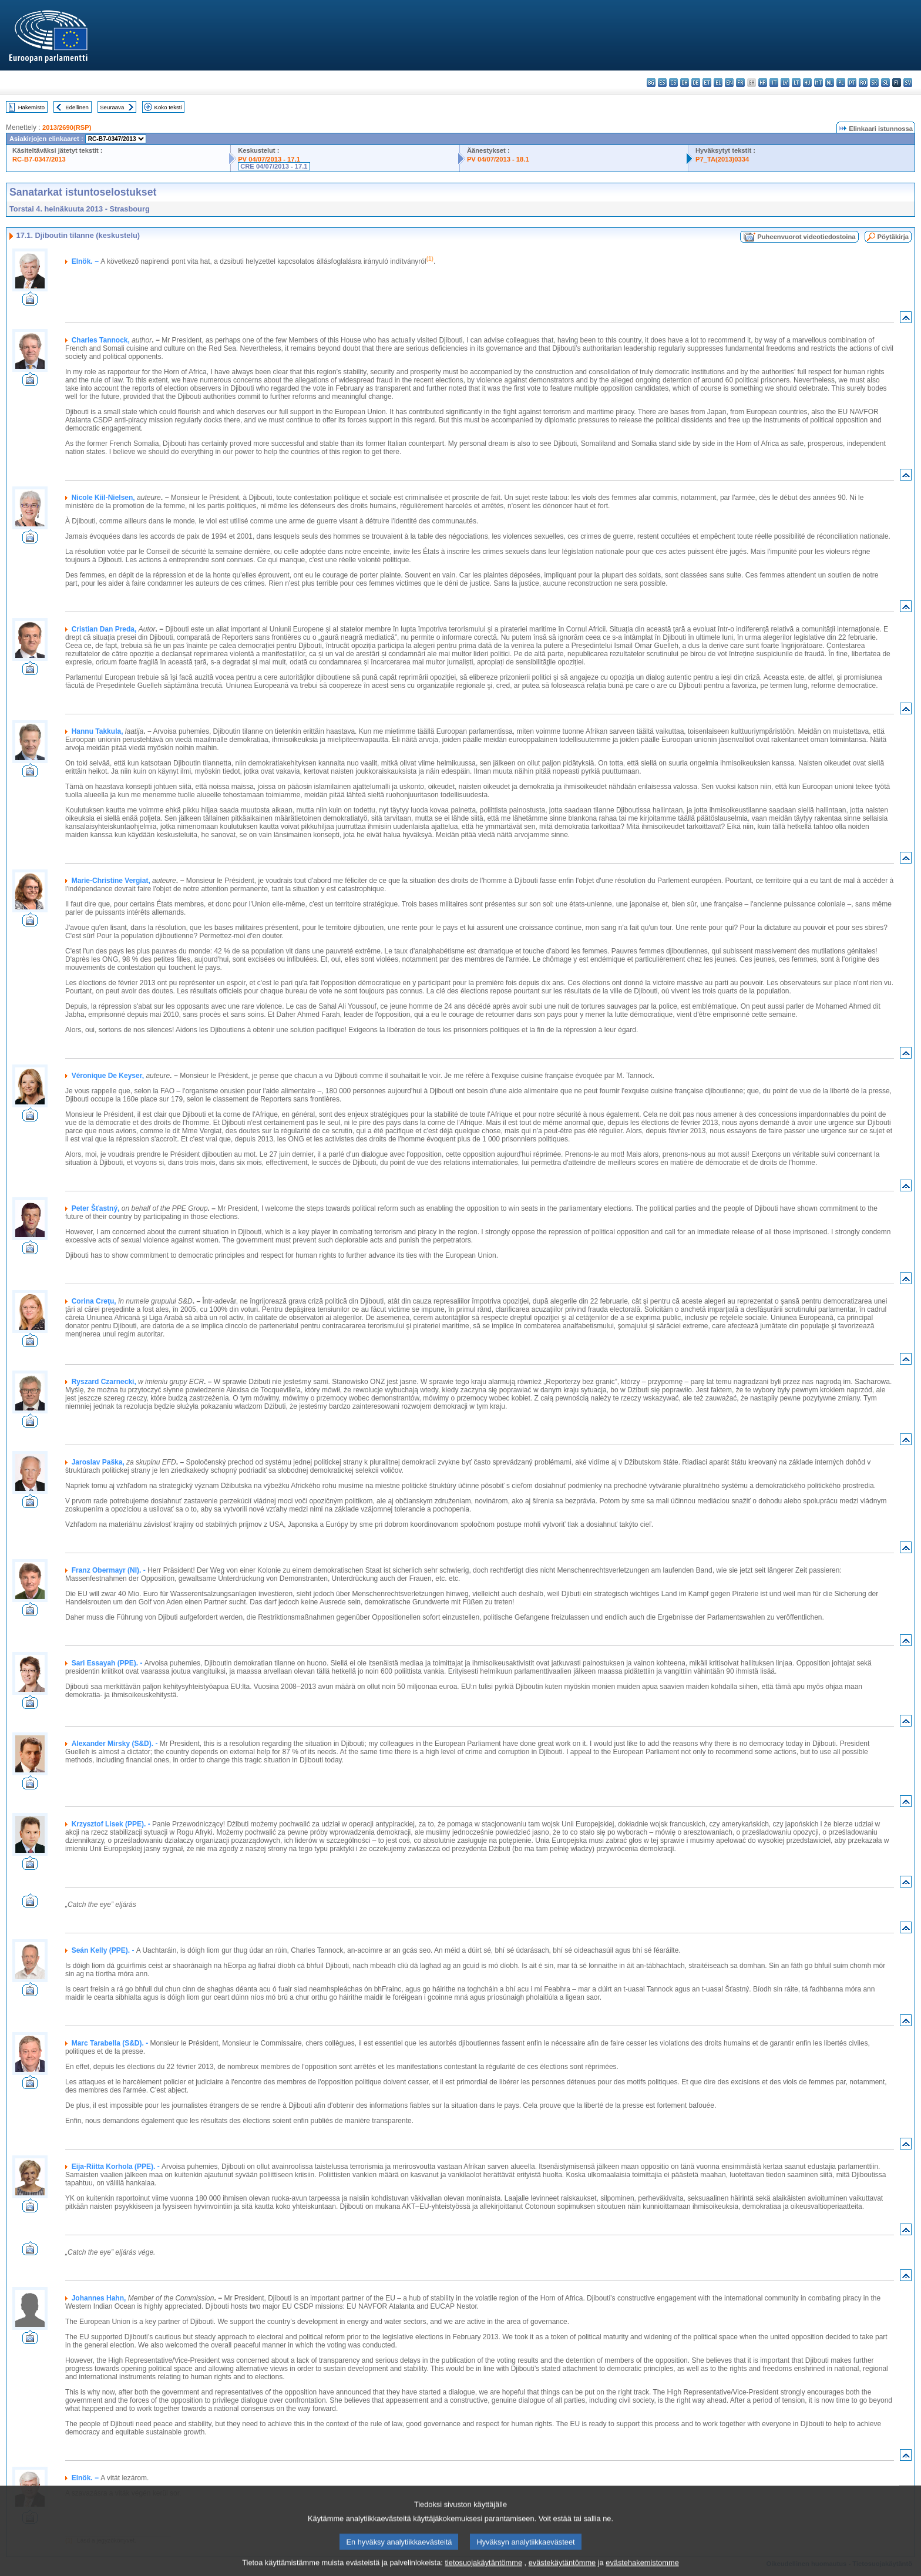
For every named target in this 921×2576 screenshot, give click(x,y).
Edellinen (76, 107)
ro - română (863, 82)
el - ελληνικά (718, 82)
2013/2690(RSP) (66, 127)
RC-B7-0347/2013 (39, 159)
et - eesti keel (706, 82)
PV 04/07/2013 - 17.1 (269, 159)
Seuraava (112, 107)
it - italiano (773, 82)
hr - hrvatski (762, 82)
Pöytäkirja (893, 236)
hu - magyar (807, 82)
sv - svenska (907, 82)
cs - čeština (673, 82)
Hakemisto (31, 107)
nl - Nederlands (829, 82)
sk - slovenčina (874, 82)
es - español (662, 82)
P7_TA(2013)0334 (722, 159)
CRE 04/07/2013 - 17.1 (273, 166)
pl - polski (840, 82)
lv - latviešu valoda (785, 82)
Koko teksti (168, 107)
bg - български (651, 82)
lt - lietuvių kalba (796, 82)
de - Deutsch (695, 82)
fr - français (740, 82)
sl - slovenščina (885, 82)
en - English (729, 82)
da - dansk (684, 82)
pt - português (852, 82)
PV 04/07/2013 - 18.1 (498, 159)
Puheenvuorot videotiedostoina (806, 236)
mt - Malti (818, 82)
